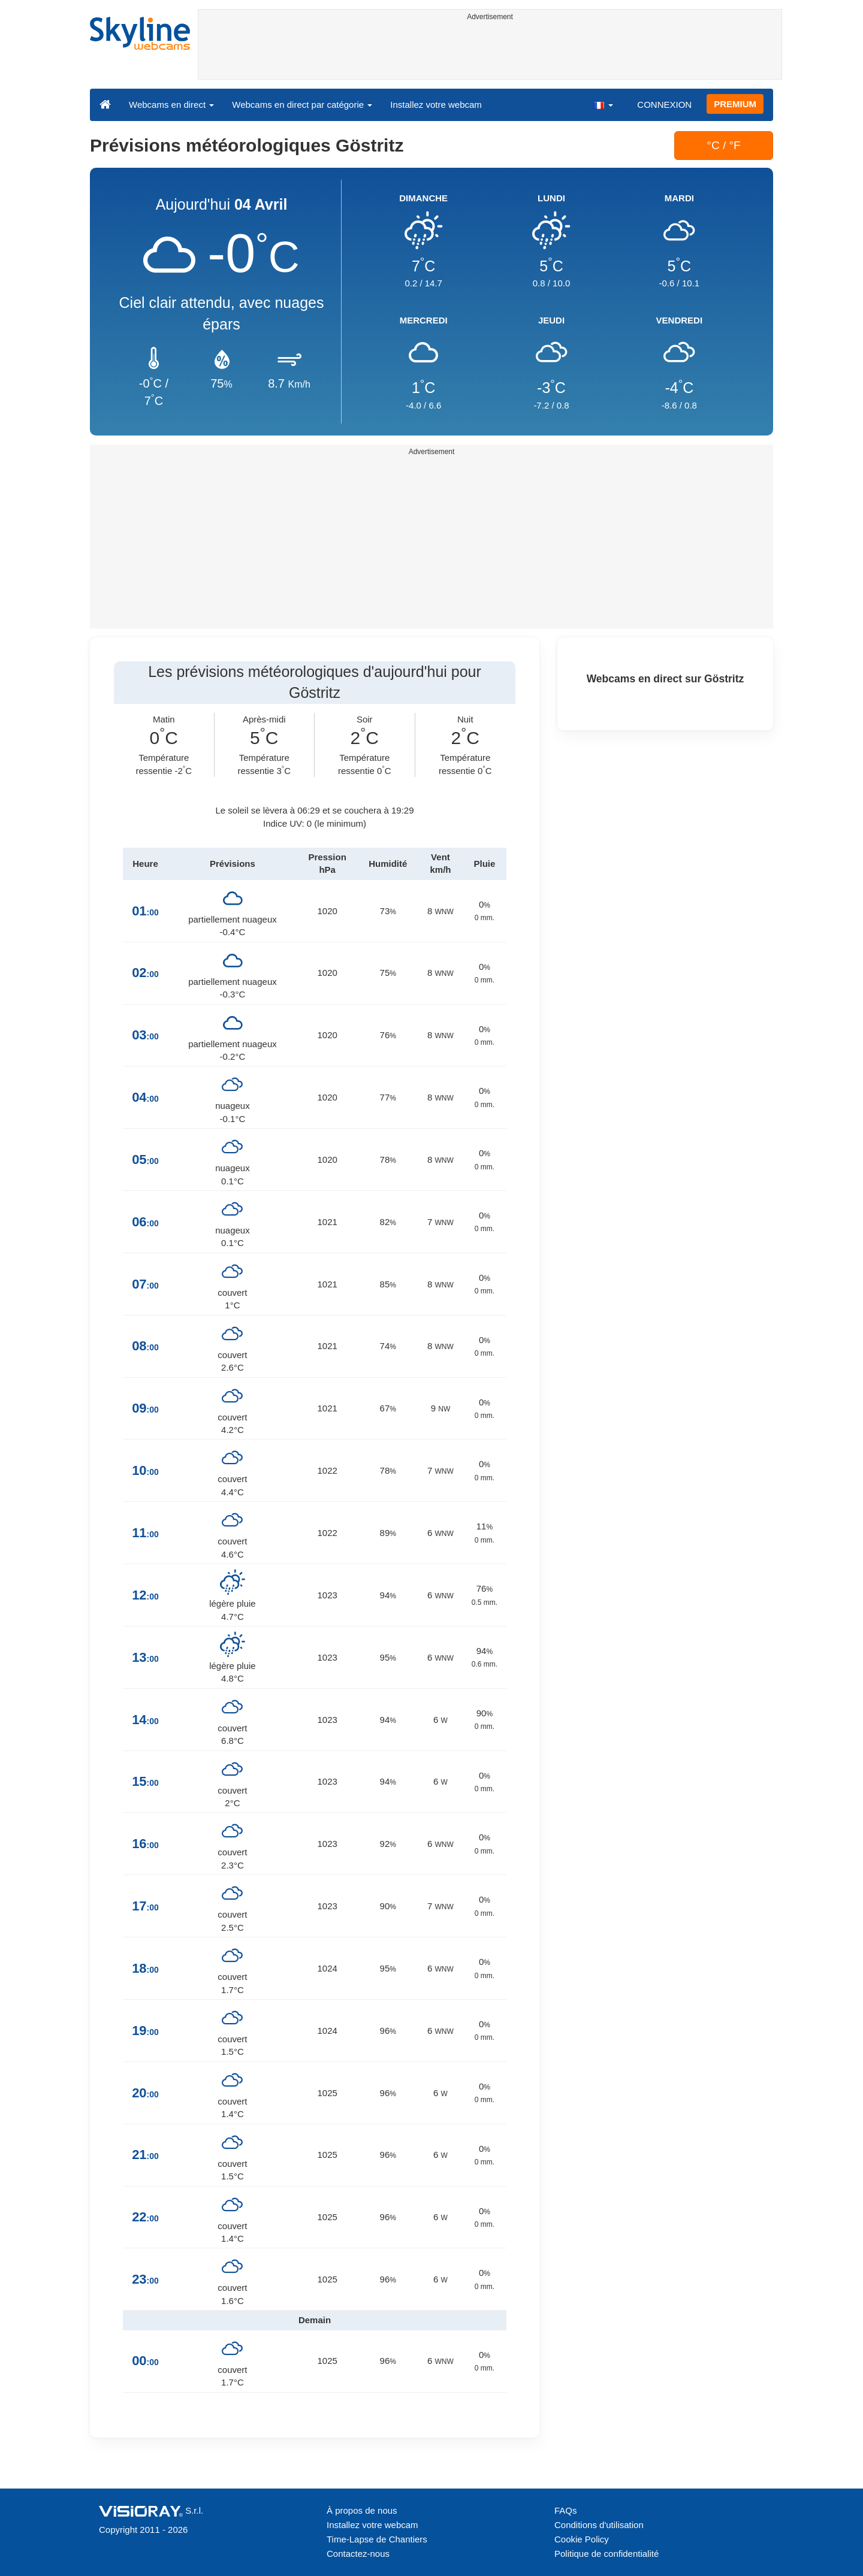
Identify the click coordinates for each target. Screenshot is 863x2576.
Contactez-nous (358, 2553)
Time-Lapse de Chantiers (377, 2539)
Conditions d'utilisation (599, 2525)
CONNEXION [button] (664, 104)
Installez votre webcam (436, 104)
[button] (603, 104)
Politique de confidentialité (606, 2553)
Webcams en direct (171, 104)
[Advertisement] (489, 52)
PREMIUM (735, 104)
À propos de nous (362, 2510)
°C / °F (723, 145)
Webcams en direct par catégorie (302, 104)
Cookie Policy (581, 2539)
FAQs (565, 2510)
